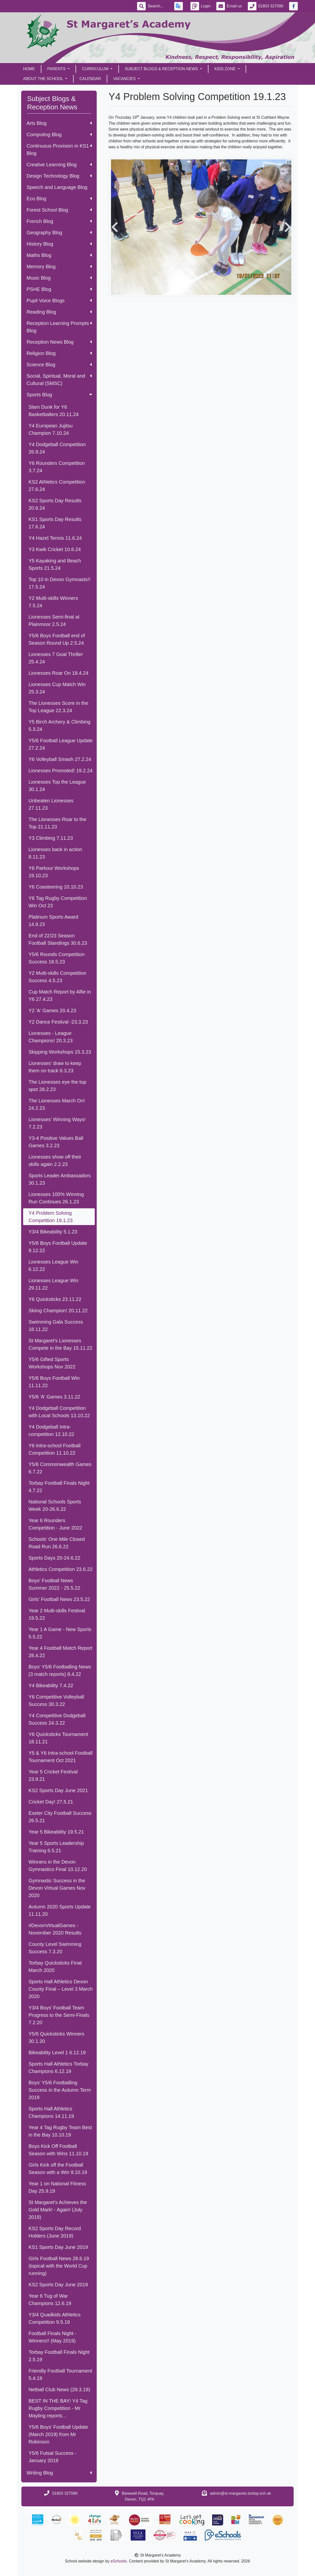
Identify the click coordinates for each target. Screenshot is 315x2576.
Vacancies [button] (125, 79)
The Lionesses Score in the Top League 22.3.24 (58, 706)
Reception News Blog (59, 342)
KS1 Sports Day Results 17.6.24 (55, 523)
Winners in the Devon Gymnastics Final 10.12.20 (58, 1865)
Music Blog (59, 278)
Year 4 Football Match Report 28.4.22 (60, 1651)
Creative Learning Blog (59, 164)
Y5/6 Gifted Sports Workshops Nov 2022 (52, 1363)
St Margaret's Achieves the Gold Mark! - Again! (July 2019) (58, 2210)
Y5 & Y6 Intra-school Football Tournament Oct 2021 (61, 1756)
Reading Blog (59, 312)
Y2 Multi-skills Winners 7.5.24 (53, 601)
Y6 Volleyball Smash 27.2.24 (60, 759)
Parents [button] (57, 69)
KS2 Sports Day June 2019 (58, 2284)
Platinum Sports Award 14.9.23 (53, 920)
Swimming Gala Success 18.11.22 (56, 1325)
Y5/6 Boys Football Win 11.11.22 (54, 1381)
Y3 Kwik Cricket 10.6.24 (55, 549)
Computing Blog (59, 134)
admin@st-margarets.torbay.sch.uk (240, 2493)
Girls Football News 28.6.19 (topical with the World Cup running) (59, 2266)
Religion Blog (59, 353)
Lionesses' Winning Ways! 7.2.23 (57, 1123)
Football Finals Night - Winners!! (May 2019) (53, 2337)
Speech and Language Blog (57, 187)
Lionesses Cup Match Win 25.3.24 (57, 688)
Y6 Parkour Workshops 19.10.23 (54, 871)
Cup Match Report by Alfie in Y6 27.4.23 (60, 995)
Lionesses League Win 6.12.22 (53, 1265)
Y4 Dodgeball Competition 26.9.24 (57, 448)
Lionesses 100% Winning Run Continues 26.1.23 (56, 1198)
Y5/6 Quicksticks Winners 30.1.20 (56, 2037)
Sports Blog (60, 394)
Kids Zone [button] (225, 69)
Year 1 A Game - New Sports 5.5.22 (60, 1633)
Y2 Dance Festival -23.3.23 (58, 1022)
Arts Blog (59, 123)
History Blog (59, 244)
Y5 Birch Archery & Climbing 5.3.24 (59, 725)
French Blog (59, 221)
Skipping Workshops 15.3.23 (60, 1052)
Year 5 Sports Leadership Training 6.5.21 (56, 1846)
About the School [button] (43, 79)
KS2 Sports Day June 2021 (58, 1790)
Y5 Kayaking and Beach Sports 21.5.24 (55, 564)
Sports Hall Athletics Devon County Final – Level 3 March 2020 (61, 1989)
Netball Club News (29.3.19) (59, 2389)
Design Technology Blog (59, 176)
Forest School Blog (59, 210)
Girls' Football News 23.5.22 (59, 1599)
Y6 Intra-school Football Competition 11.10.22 (54, 1449)
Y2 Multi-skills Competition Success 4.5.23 (57, 976)
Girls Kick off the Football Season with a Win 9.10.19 (58, 2168)
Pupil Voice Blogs (59, 300)
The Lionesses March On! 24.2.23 (57, 1104)
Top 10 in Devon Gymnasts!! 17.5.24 (59, 583)
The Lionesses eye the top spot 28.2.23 (57, 1085)
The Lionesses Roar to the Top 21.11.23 (57, 823)
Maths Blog (59, 255)
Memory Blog (59, 266)
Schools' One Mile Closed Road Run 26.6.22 (57, 1542)
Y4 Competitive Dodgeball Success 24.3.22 (57, 1719)
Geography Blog (59, 232)
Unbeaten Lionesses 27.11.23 (51, 804)
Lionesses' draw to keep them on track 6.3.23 (55, 1067)
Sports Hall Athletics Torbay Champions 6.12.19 (58, 2067)
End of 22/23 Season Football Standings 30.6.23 (58, 939)
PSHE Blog (59, 289)
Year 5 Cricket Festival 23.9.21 (53, 1775)
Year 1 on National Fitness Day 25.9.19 (57, 2187)
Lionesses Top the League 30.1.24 (57, 785)
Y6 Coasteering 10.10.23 (56, 887)
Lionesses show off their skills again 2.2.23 (55, 1160)
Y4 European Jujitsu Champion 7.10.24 (51, 429)
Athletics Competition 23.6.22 (61, 1569)
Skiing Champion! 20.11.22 (58, 1310)
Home (29, 69)
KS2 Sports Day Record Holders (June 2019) (55, 2232)
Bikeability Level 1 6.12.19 (57, 2052)
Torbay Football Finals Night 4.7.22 (59, 1486)
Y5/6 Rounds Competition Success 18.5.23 (57, 958)
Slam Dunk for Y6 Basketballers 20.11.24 (54, 410)
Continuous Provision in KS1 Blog (59, 149)
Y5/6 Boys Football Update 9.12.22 (58, 1246)
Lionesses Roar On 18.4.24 (59, 673)
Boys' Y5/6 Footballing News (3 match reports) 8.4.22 (60, 1670)
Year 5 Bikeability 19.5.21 (56, 1832)
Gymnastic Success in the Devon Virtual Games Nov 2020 (57, 1888)
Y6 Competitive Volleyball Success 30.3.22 (56, 1700)
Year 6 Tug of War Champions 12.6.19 (50, 2299)
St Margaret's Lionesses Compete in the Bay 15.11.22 (60, 1344)
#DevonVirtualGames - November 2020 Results (55, 1929)
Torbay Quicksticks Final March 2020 (55, 1966)
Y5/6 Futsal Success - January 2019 (53, 2456)
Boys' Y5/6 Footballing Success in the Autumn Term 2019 (60, 2090)
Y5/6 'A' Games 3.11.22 (54, 1396)
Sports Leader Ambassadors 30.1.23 (60, 1179)
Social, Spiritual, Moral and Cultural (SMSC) (59, 379)
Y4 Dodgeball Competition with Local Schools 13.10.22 (59, 1411)
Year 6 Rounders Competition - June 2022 (55, 1524)
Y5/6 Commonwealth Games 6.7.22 (60, 1468)
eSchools (118, 2561)
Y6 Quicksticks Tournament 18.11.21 (58, 1738)
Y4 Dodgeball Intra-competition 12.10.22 (51, 1430)
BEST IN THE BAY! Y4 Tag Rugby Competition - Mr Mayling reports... (58, 2408)
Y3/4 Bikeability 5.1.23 (53, 1231)
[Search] (158, 6)
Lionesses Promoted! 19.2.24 (61, 770)
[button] (115, 227)
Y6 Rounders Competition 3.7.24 (57, 466)
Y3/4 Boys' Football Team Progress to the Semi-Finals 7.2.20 (59, 2015)
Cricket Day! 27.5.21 (51, 1801)
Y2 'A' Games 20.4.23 (52, 1010)
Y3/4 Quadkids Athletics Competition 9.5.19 (54, 2318)
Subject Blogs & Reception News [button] (162, 69)
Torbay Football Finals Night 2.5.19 (59, 2355)
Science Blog (59, 364)
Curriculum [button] (96, 69)
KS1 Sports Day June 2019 (58, 2247)
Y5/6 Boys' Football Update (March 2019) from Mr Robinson (58, 2434)
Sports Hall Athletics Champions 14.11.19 (51, 2112)
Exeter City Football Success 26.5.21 (60, 1816)
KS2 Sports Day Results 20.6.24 (55, 504)
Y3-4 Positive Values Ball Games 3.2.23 (56, 1141)
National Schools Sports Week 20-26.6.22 (55, 1505)
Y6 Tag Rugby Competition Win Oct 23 (58, 901)
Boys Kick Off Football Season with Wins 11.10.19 (58, 2149)
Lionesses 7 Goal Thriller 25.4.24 (56, 658)
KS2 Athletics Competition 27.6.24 (57, 485)
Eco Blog (59, 198)
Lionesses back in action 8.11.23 (55, 853)
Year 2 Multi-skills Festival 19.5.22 (57, 1614)
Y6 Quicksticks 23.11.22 (55, 1299)
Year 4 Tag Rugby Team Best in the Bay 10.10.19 (60, 2131)
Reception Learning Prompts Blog (59, 326)
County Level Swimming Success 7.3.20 (55, 1947)
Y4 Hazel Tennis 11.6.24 (55, 538)
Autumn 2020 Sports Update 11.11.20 (60, 1910)
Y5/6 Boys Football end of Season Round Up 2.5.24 (57, 639)
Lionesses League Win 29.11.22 (53, 1284)
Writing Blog (59, 2472)
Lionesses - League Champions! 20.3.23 (51, 1036)
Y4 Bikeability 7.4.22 (51, 1685)
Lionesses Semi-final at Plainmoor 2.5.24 (54, 620)
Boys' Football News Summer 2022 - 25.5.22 (54, 1584)
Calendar (90, 79)
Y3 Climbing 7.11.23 (51, 838)
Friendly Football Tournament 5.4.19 (60, 2374)
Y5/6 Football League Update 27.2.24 (61, 744)
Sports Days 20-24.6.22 (54, 1558)
